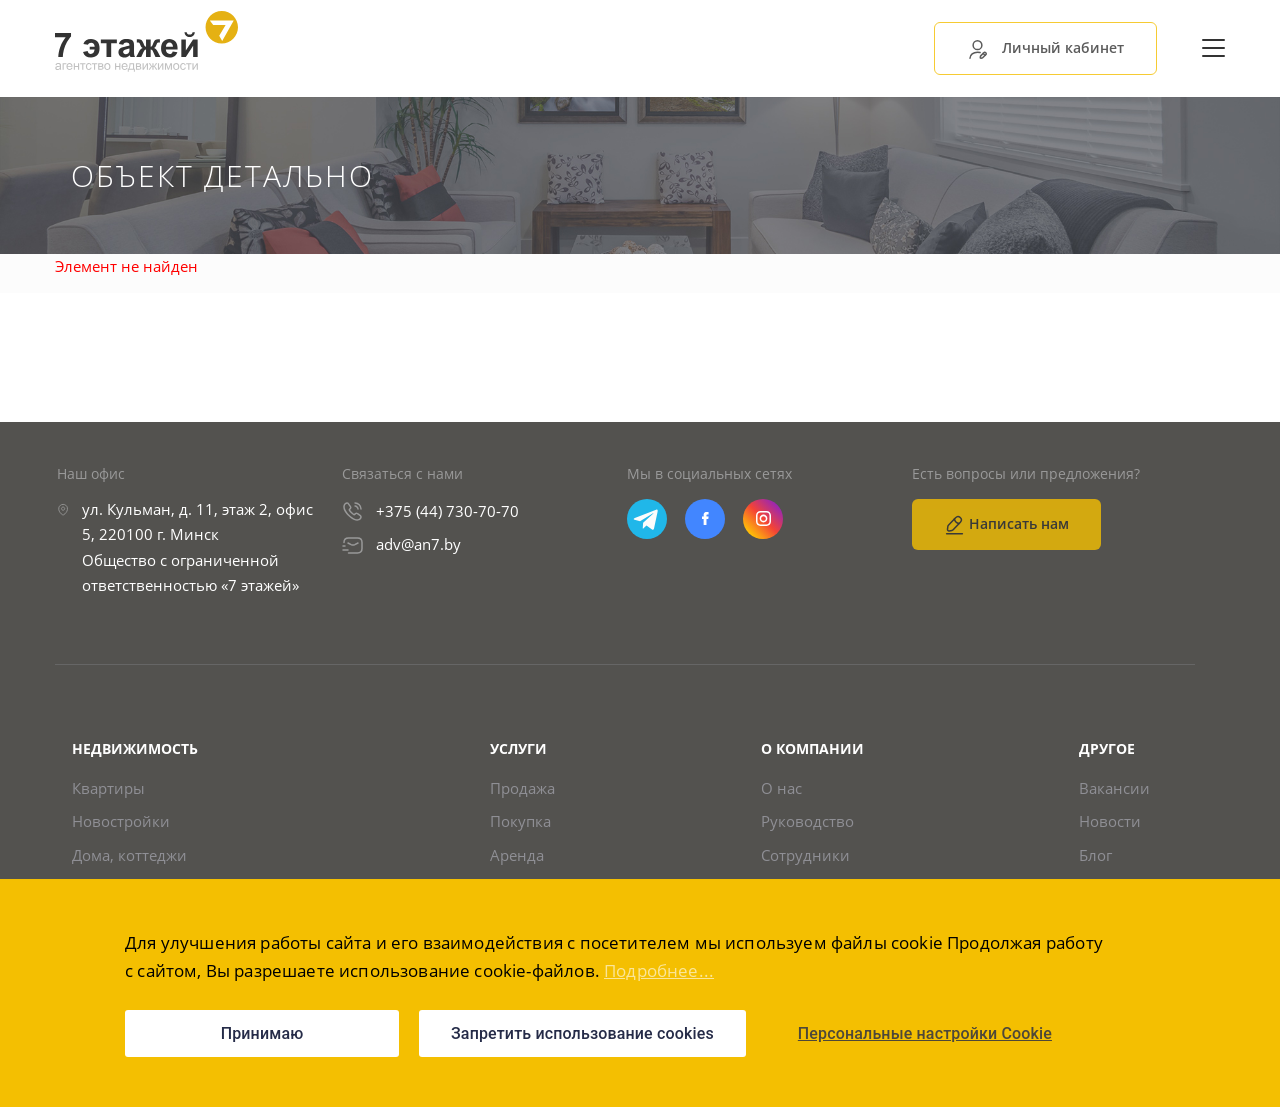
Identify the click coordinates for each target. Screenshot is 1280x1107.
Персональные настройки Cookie (925, 1033)
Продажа (522, 788)
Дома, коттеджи (129, 855)
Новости (1110, 821)
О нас (781, 788)
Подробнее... (659, 970)
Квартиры (108, 788)
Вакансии (1114, 788)
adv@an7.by (418, 544)
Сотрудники (805, 855)
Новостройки (121, 821)
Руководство (807, 821)
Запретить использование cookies (582, 1033)
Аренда (517, 855)
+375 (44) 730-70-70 (447, 511)
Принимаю (262, 1033)
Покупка (520, 821)
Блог (1095, 855)
